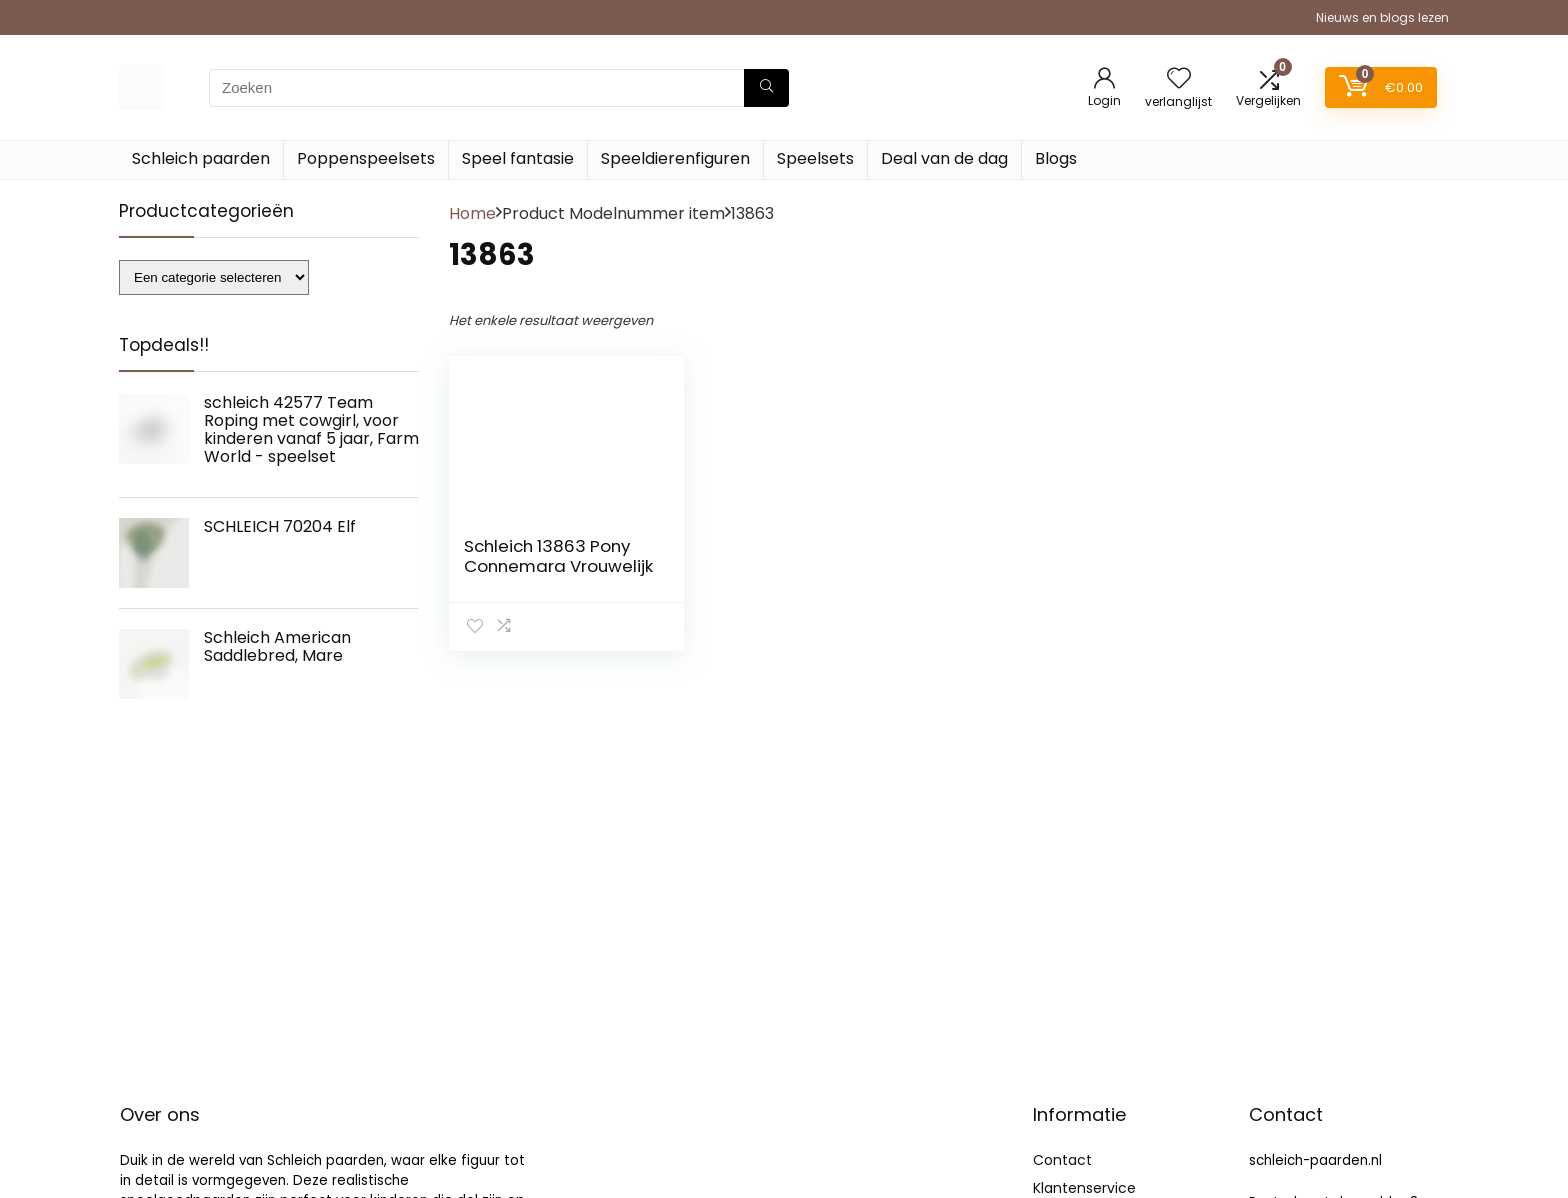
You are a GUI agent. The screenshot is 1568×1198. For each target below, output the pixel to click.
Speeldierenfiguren (675, 158)
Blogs (1056, 158)
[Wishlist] (1179, 79)
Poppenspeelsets (366, 158)
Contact (1062, 1160)
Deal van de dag (944, 158)
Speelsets (815, 158)
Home (472, 213)
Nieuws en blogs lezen (1382, 17)
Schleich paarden (201, 158)
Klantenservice (1084, 1188)
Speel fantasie (518, 158)
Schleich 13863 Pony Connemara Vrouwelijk (558, 556)
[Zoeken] (766, 88)
